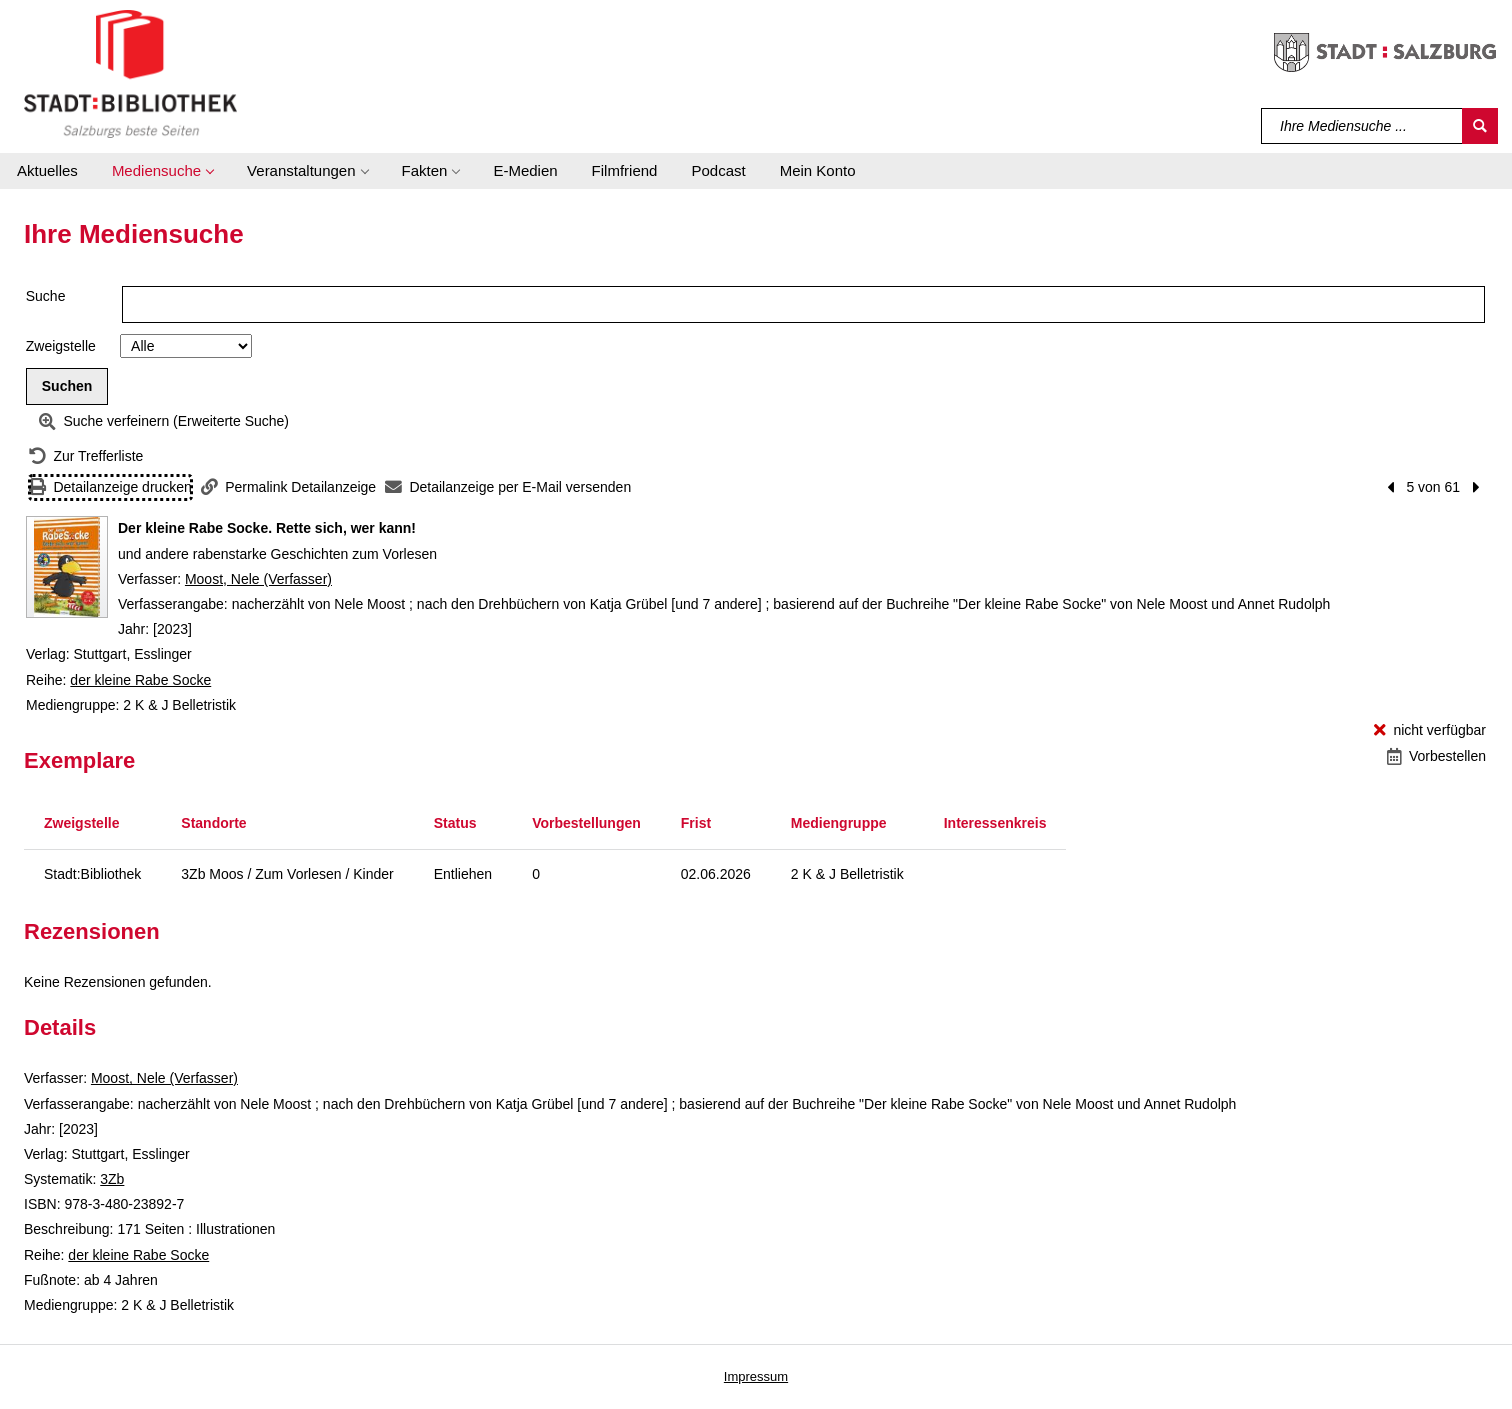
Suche (46, 296)
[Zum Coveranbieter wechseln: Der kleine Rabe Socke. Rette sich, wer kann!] (67, 567)
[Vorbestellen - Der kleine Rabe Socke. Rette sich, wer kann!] (1436, 756)
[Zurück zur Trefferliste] (86, 456)
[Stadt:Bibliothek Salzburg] (130, 73)
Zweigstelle (61, 346)
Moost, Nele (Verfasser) (258, 579)
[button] (162, 171)
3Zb (112, 1179)
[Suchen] (1480, 126)
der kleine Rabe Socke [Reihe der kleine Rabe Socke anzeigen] (140, 680)
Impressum (756, 1376)
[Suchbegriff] (1362, 126)
